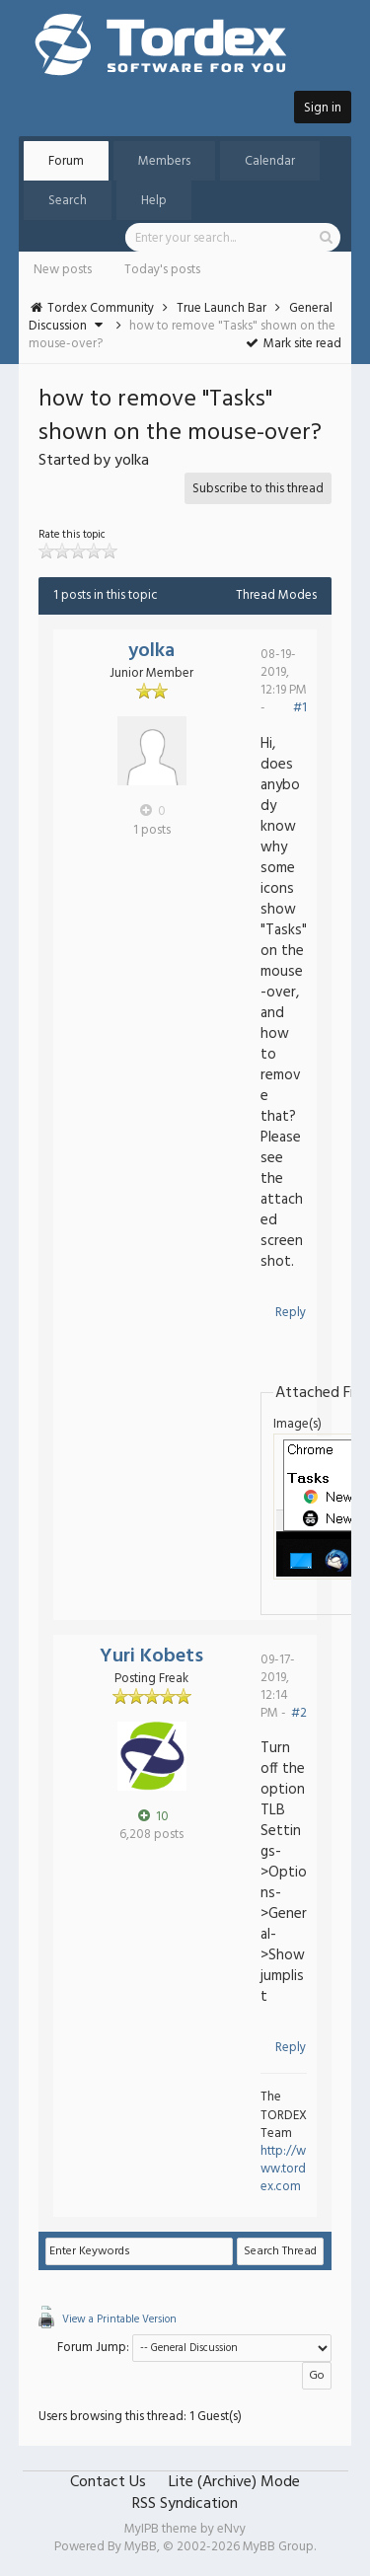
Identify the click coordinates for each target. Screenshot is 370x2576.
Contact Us (108, 2482)
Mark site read (293, 343)
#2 (299, 1713)
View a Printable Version (119, 2319)
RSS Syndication (185, 2504)
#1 (300, 708)
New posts (63, 269)
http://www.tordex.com (283, 2169)
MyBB (140, 2547)
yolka (151, 651)
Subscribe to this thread (258, 488)
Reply (290, 1312)
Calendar (270, 161)
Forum (66, 161)
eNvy (231, 2529)
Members (164, 161)
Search (67, 200)
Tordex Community (100, 308)
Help (154, 200)
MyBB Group (278, 2547)
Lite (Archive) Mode (234, 2482)
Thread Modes (276, 595)
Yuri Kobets (151, 1656)
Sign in (322, 108)
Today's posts (162, 269)
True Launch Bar (221, 308)
